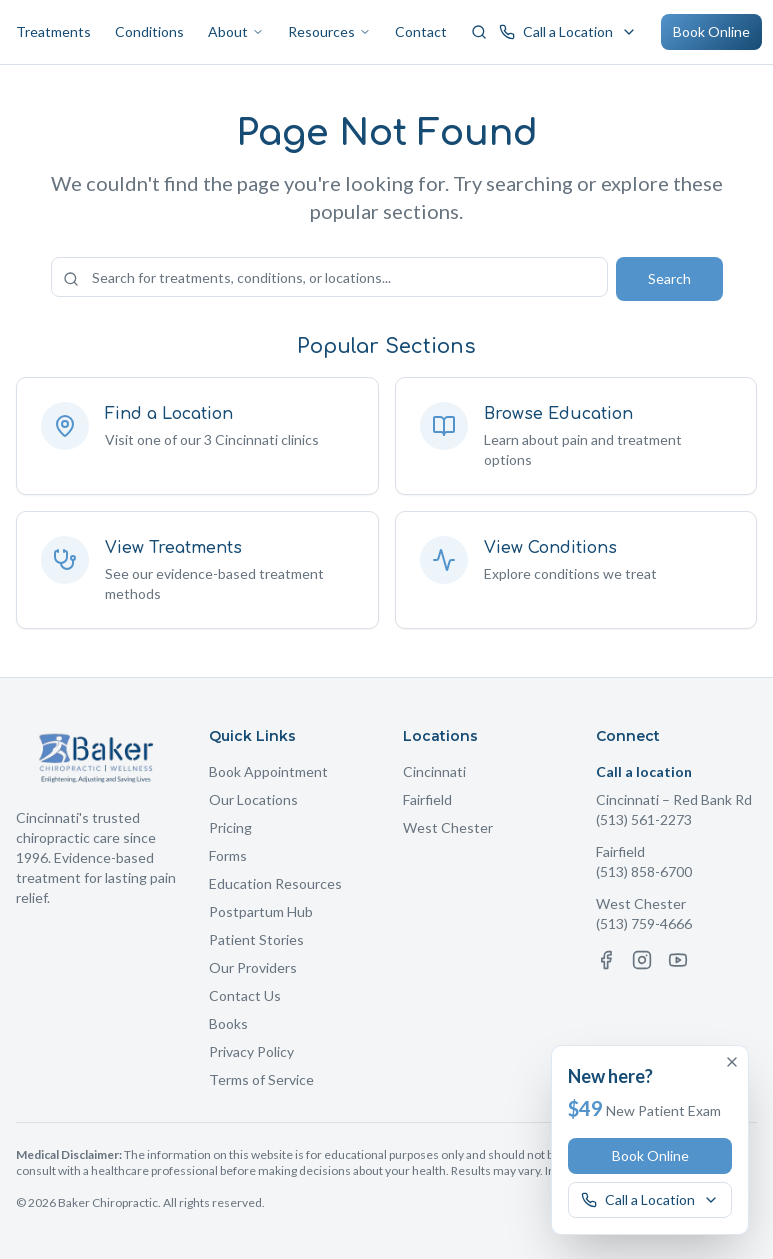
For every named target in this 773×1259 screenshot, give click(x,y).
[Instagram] (642, 960)
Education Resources (275, 883)
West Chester (448, 827)
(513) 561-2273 (644, 819)
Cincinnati (434, 771)
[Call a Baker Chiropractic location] (568, 32)
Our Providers (253, 967)
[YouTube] (678, 960)
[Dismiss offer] (732, 1062)
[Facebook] (606, 960)
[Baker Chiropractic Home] (96, 758)
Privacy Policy (251, 1051)
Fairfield (427, 799)
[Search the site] (329, 277)
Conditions (149, 31)
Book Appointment (268, 771)
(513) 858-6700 (644, 871)
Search (669, 278)
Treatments (53, 31)
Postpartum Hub (261, 911)
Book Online (711, 31)
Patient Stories (256, 939)
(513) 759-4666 (644, 923)
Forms (228, 855)
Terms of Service (261, 1079)
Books (228, 1023)
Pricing (230, 827)
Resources (329, 31)
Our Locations (253, 799)
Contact (421, 31)
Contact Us (245, 995)
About (236, 31)
